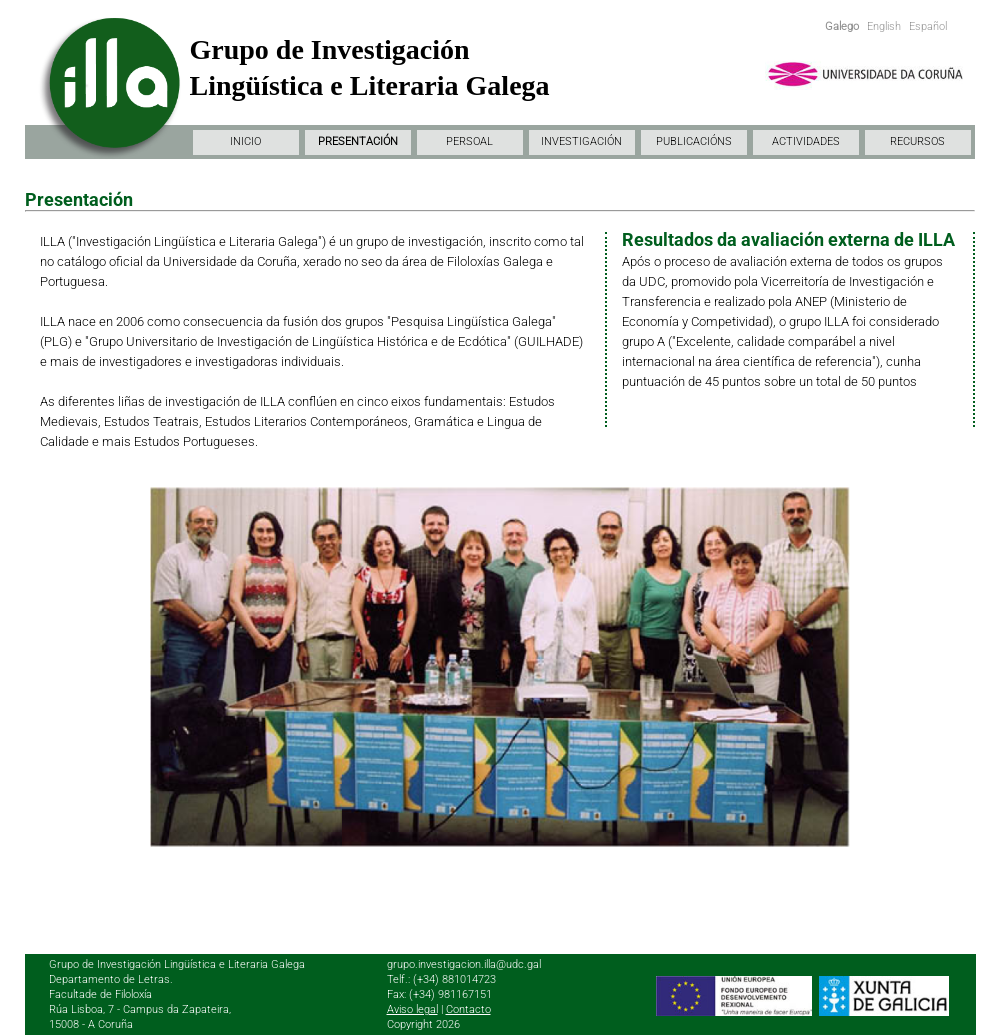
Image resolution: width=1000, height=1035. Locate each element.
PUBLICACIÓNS (694, 141)
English (884, 26)
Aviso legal (412, 1009)
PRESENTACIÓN (358, 141)
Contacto (468, 1009)
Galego (842, 26)
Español (928, 26)
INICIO (245, 141)
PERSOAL (469, 141)
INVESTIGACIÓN (581, 141)
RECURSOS (917, 141)
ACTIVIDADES (806, 141)
